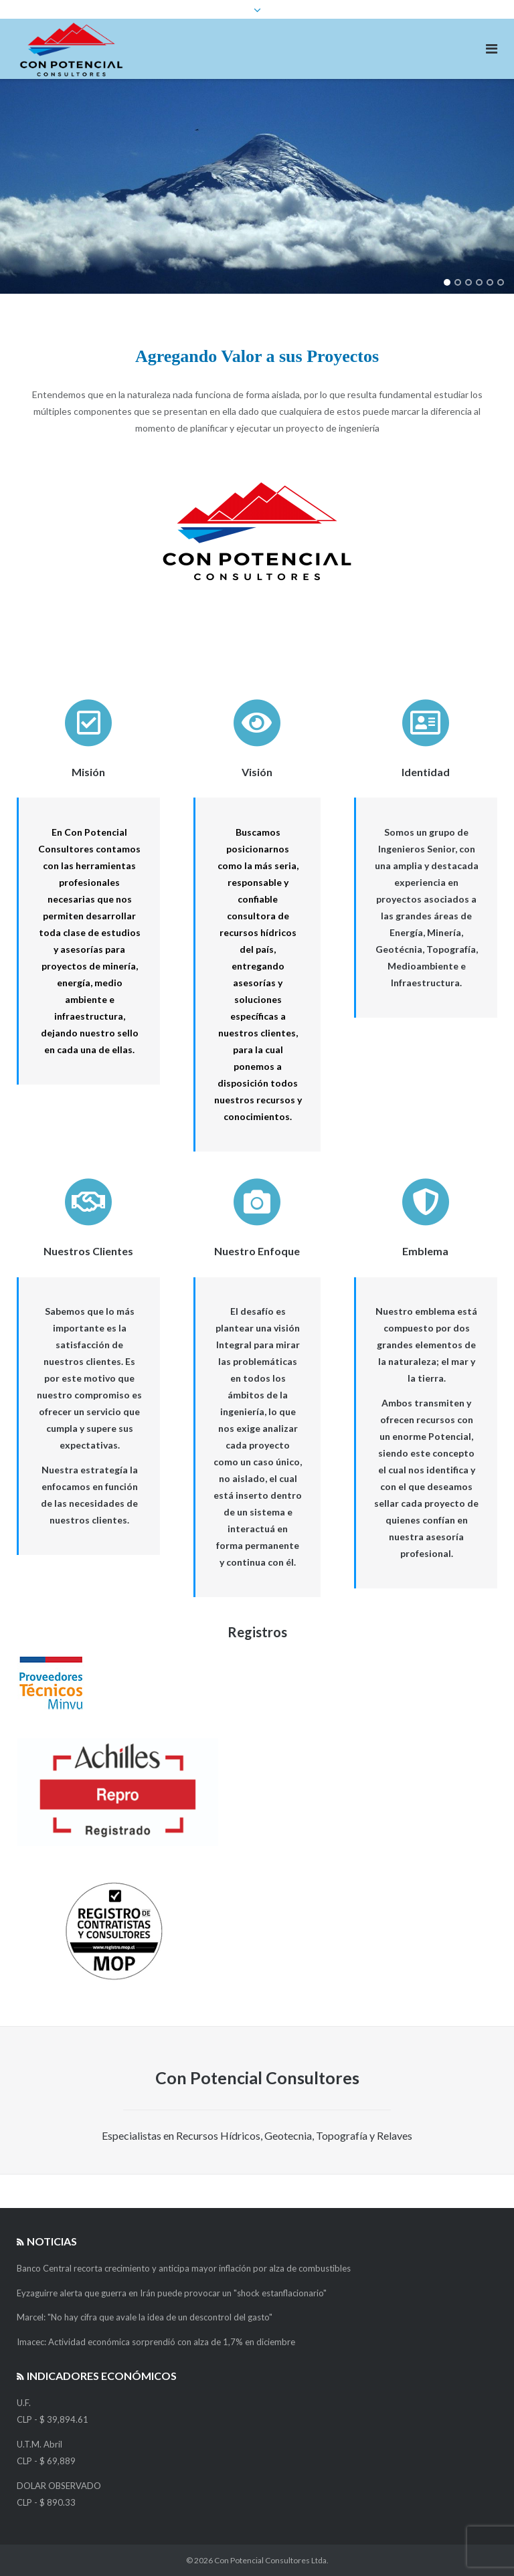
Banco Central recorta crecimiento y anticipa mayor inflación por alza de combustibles (184, 2268)
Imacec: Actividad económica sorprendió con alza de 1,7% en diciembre (156, 2341)
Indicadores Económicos (102, 2375)
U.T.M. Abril (39, 2444)
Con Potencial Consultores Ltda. (271, 2560)
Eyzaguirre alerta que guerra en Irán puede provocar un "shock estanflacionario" (172, 2293)
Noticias (52, 2241)
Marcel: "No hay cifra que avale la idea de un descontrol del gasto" (144, 2317)
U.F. (24, 2402)
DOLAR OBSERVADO (59, 2485)
